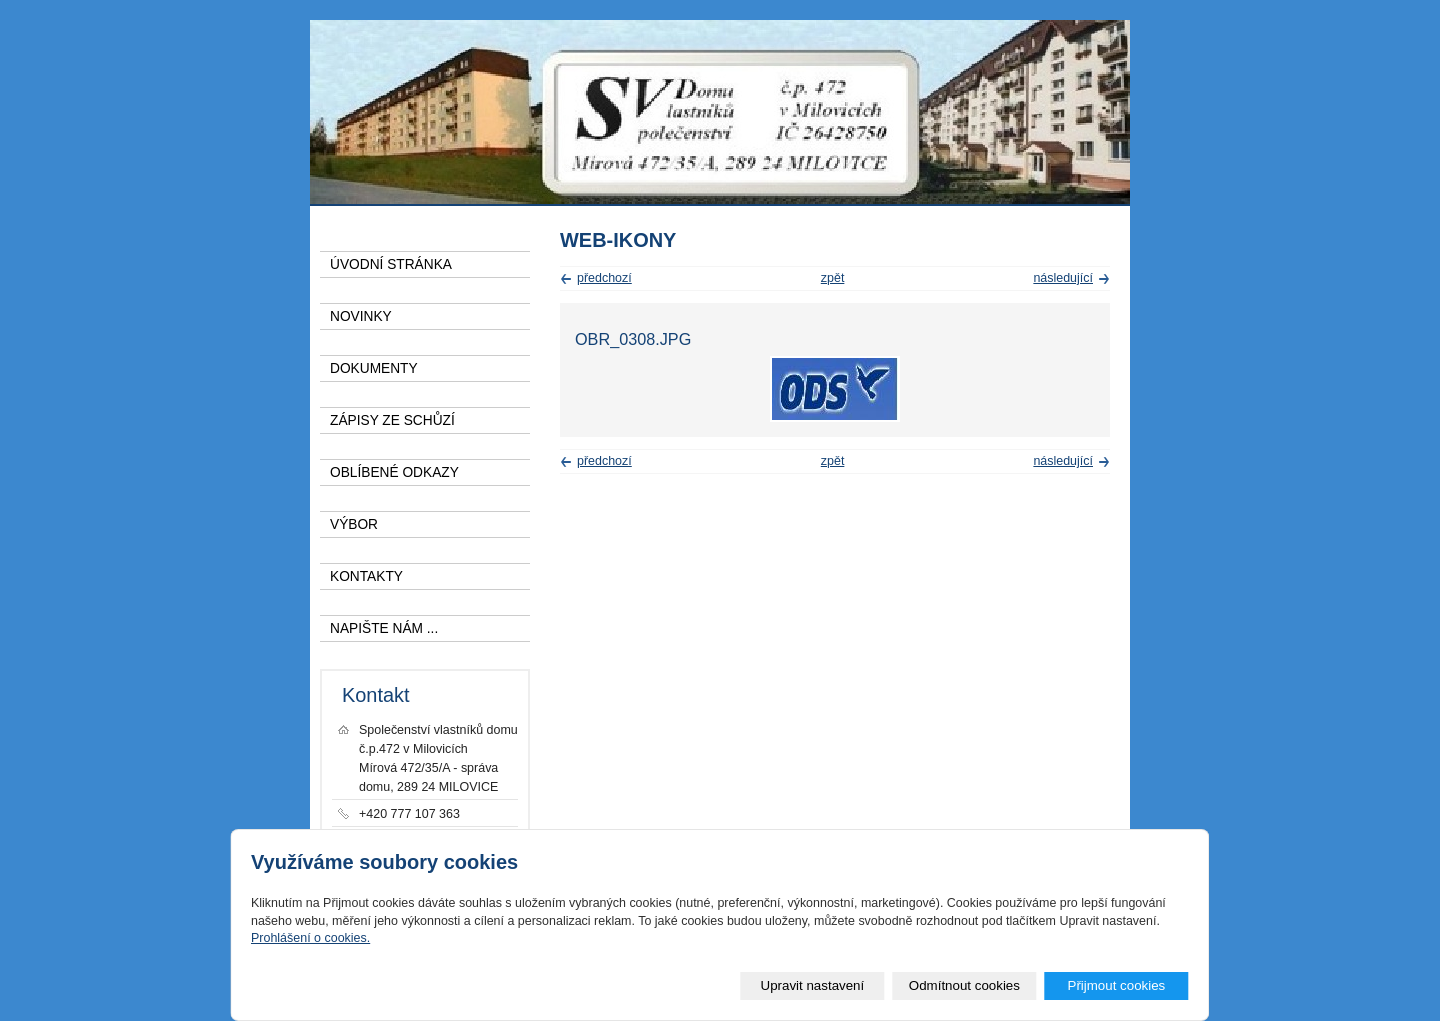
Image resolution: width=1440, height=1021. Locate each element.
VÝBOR (354, 524)
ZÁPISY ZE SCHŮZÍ (392, 420)
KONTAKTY (366, 576)
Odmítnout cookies (964, 985)
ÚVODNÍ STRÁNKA (391, 264)
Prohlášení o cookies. (310, 938)
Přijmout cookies (1116, 985)
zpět (833, 278)
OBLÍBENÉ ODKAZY (394, 472)
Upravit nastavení (813, 985)
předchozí (604, 278)
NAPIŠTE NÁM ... (384, 628)
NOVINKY (361, 316)
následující (1063, 278)
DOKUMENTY (374, 368)
